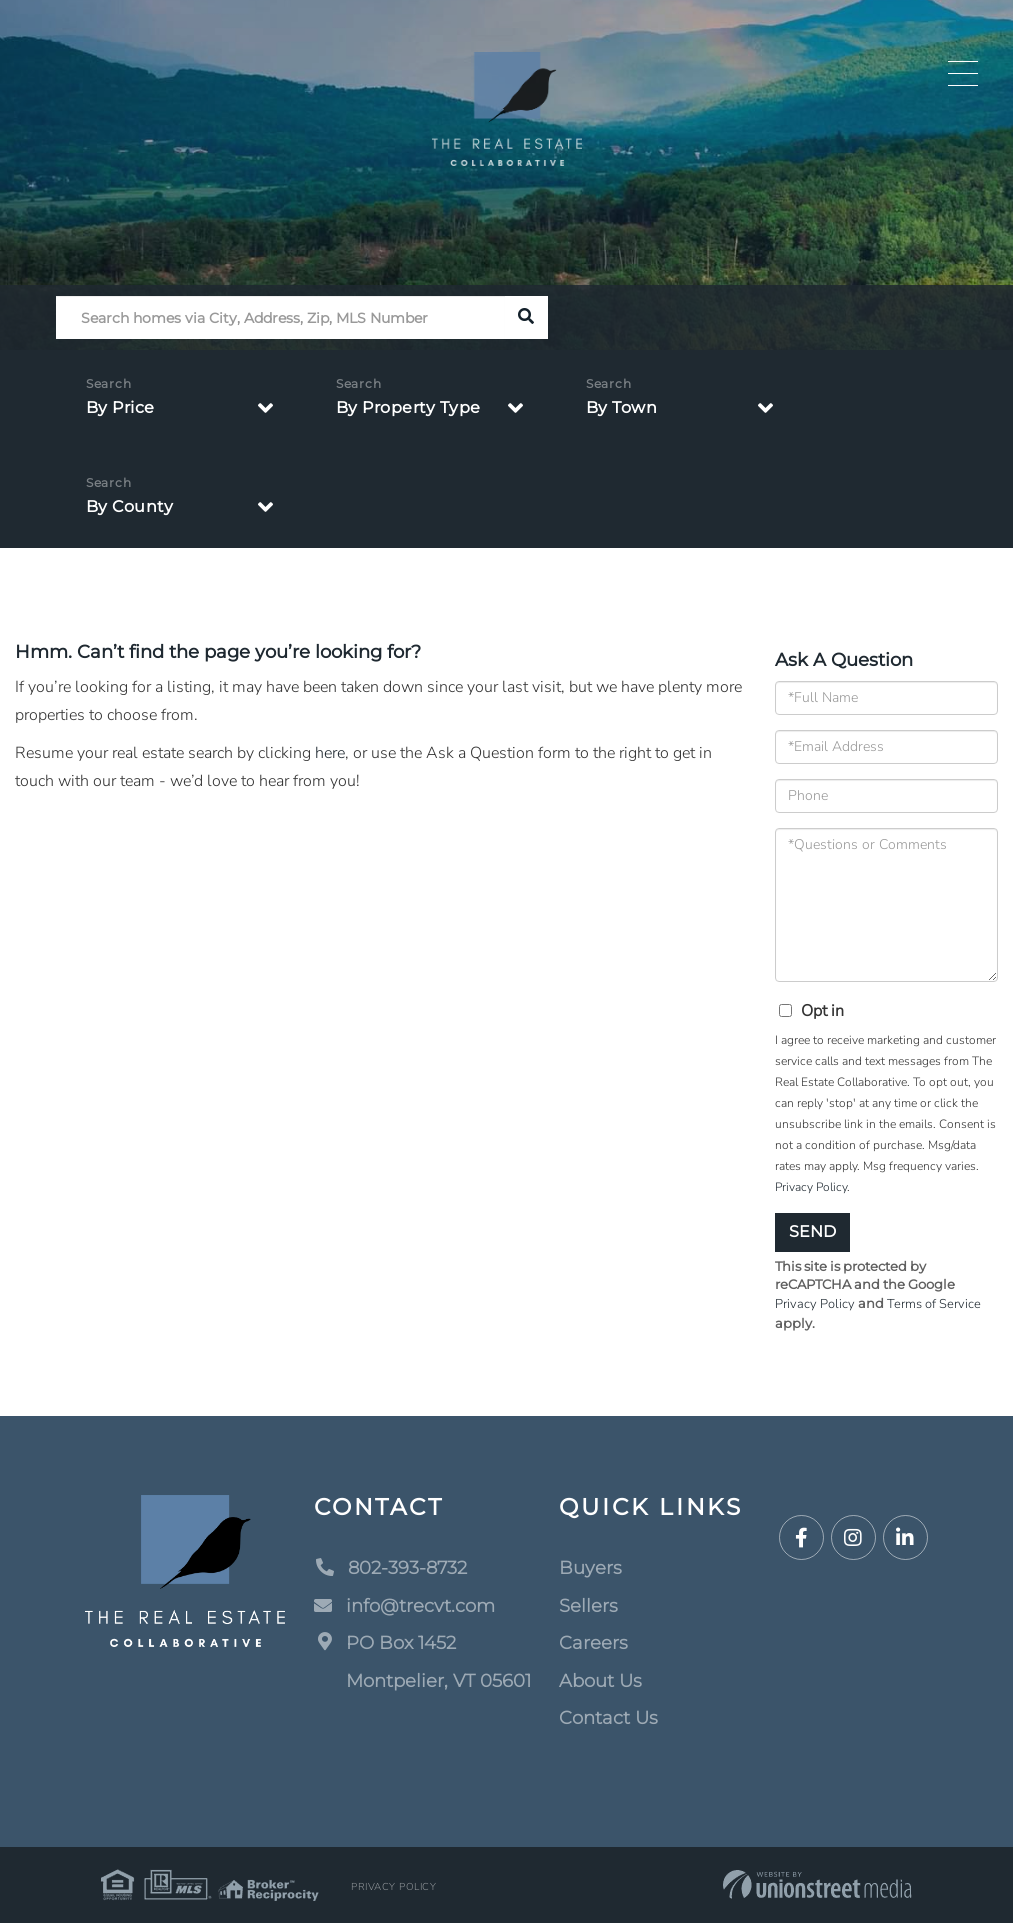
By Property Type (408, 407)
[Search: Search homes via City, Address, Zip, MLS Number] (280, 317)
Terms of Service (934, 1304)
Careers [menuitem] (593, 1643)
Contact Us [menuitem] (608, 1718)
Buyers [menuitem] (590, 1568)
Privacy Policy (811, 1187)
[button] (526, 317)
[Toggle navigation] (963, 73)
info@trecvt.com (404, 1606)
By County (130, 506)
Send (812, 1231)
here (330, 753)
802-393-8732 (390, 1568)
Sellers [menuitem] (588, 1606)
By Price (120, 407)
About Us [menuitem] (600, 1681)
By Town (622, 407)
